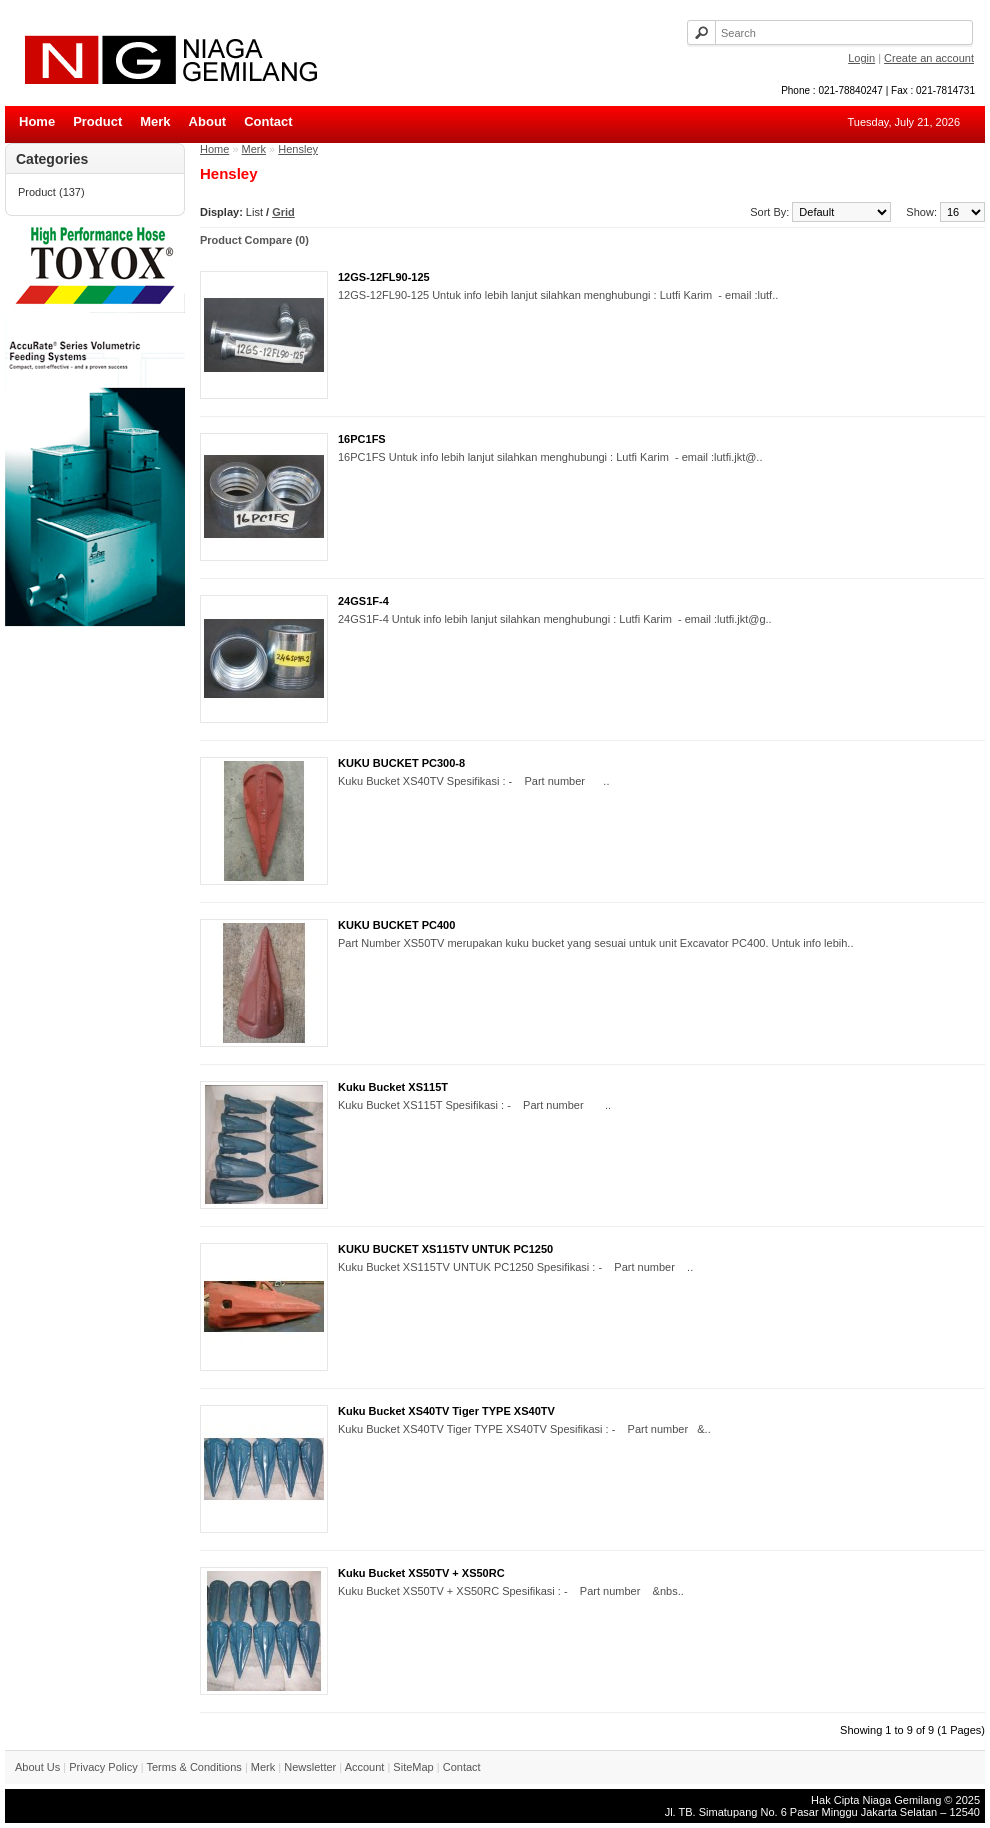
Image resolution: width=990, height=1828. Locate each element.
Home (37, 121)
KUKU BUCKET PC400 (396, 925)
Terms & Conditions (193, 1767)
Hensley (298, 149)
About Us (37, 1767)
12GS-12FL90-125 (384, 277)
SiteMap (413, 1767)
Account (365, 1767)
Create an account (929, 58)
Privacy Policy (103, 1767)
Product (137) (51, 192)
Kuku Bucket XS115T (393, 1087)
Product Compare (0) (254, 240)
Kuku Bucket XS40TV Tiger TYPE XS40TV (446, 1411)
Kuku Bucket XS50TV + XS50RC (421, 1573)
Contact (268, 121)
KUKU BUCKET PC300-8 (401, 763)
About (208, 121)
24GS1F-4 (363, 601)
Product (97, 121)
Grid (283, 212)
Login (861, 58)
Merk (155, 121)
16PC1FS (362, 439)
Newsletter (310, 1767)
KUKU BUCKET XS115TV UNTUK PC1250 (445, 1249)
